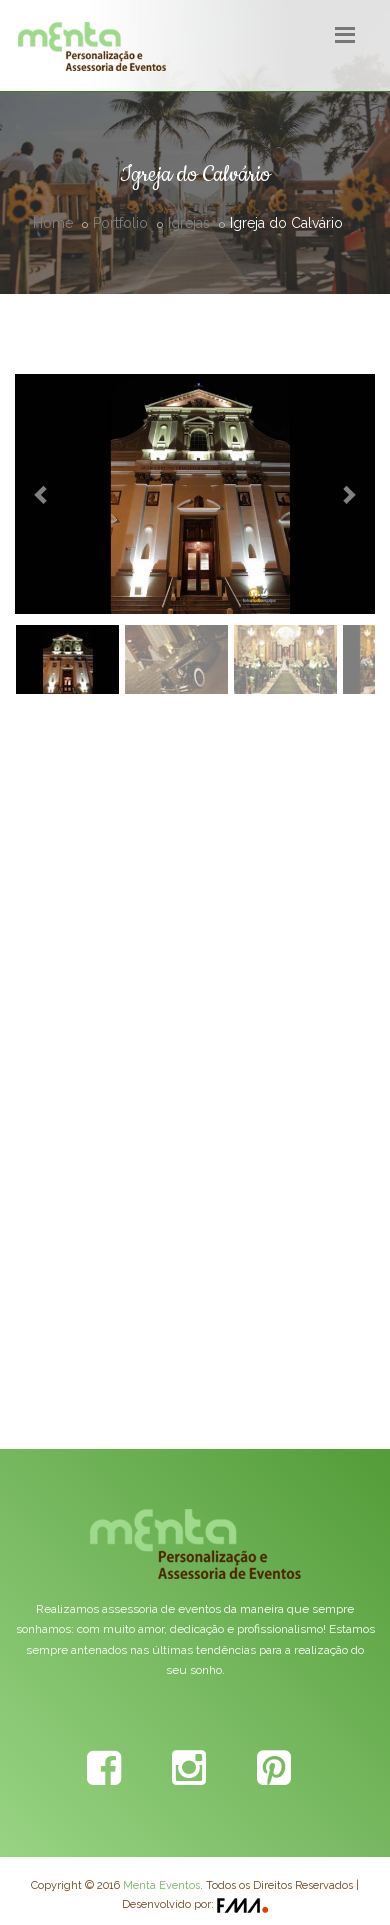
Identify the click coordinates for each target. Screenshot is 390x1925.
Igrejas (189, 223)
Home (53, 223)
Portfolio (120, 223)
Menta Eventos (161, 1885)
